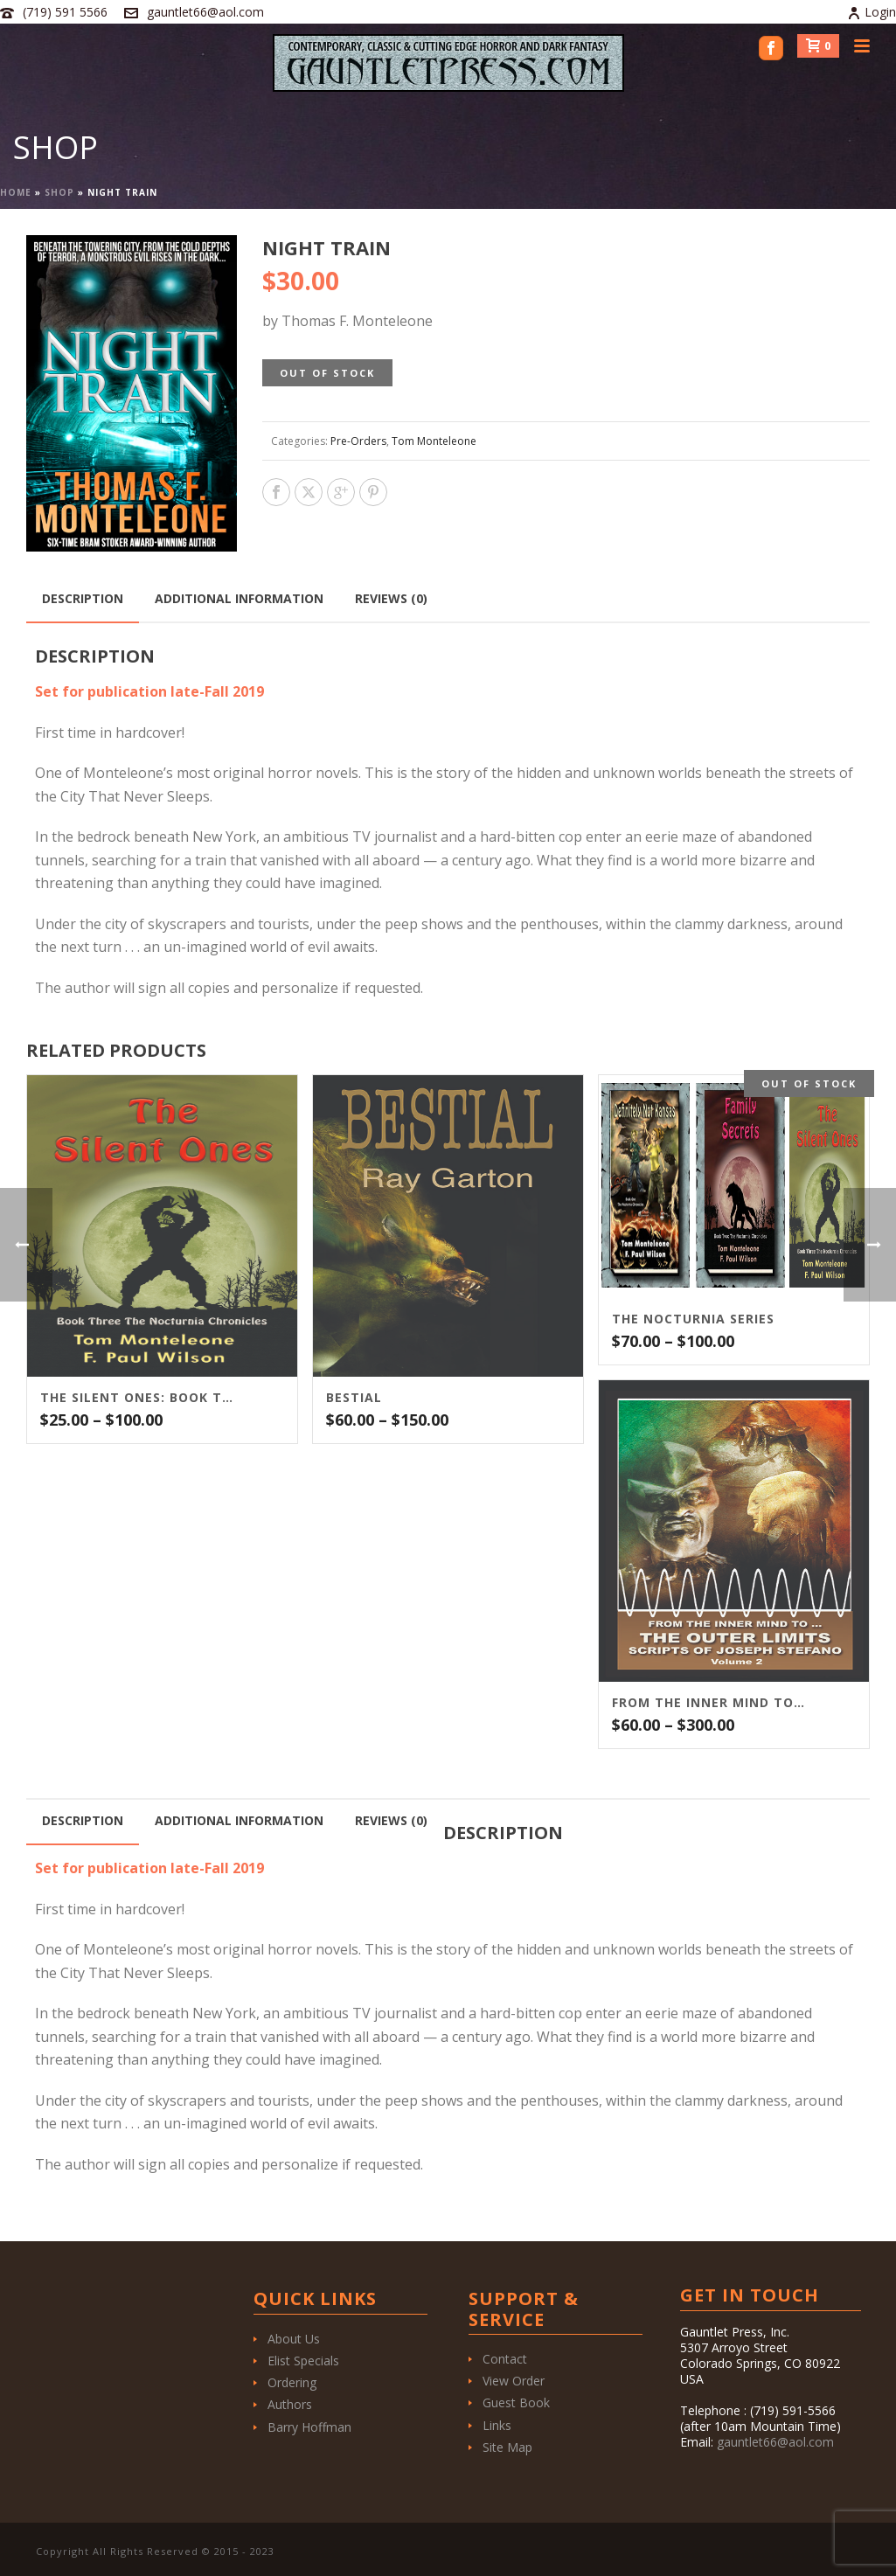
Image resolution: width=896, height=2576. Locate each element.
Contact (505, 2358)
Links (497, 2425)
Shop (59, 192)
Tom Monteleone (434, 441)
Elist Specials (303, 2360)
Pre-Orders (358, 441)
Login (871, 11)
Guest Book (516, 2402)
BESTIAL (354, 1398)
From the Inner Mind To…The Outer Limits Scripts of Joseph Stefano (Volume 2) (712, 1703)
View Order (514, 2380)
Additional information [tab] (239, 598)
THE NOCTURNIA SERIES (693, 1319)
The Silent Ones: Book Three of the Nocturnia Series (140, 1398)
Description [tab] (82, 598)
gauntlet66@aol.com (205, 11)
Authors (289, 2404)
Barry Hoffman (309, 2427)
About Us (293, 2338)
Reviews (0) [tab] (391, 598)
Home (15, 192)
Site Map (507, 2447)
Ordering (291, 2382)
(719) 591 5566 (65, 11)
